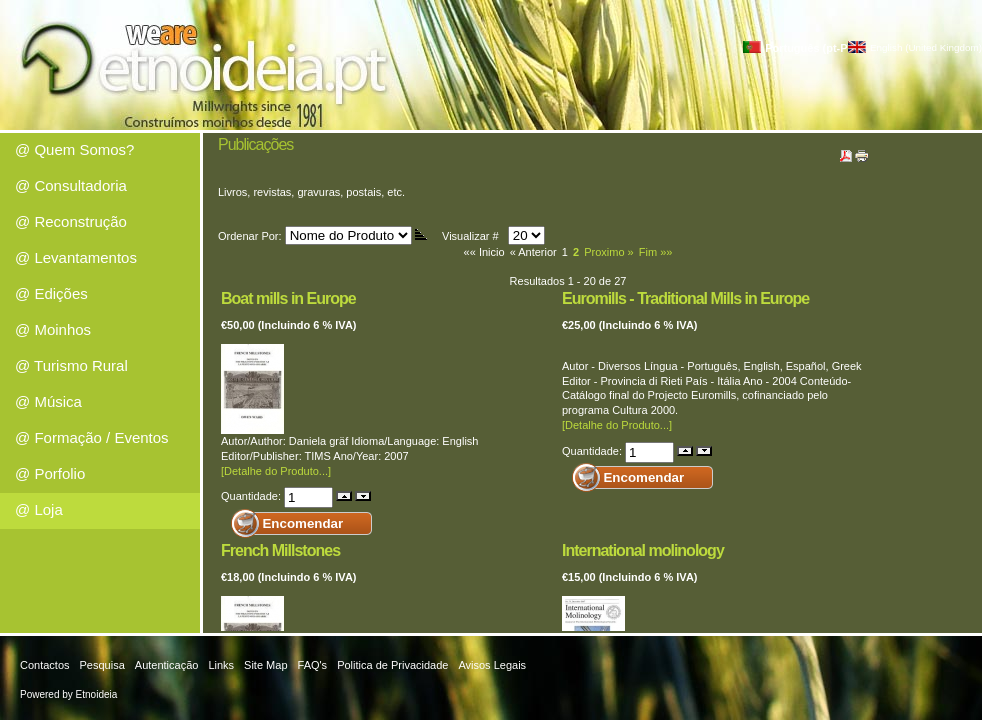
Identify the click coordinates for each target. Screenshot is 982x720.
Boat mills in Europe (288, 298)
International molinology (643, 550)
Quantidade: (252, 496)
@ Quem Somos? (74, 149)
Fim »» (656, 252)
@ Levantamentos (76, 257)
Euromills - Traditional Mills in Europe (685, 298)
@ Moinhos (53, 329)
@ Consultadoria (71, 185)
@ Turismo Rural (71, 365)
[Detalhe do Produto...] (276, 471)
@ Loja (39, 509)
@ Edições (51, 293)
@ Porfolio (50, 473)
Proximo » (609, 252)
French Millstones (280, 550)
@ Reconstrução (71, 221)
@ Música (48, 401)
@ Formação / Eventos (92, 437)
